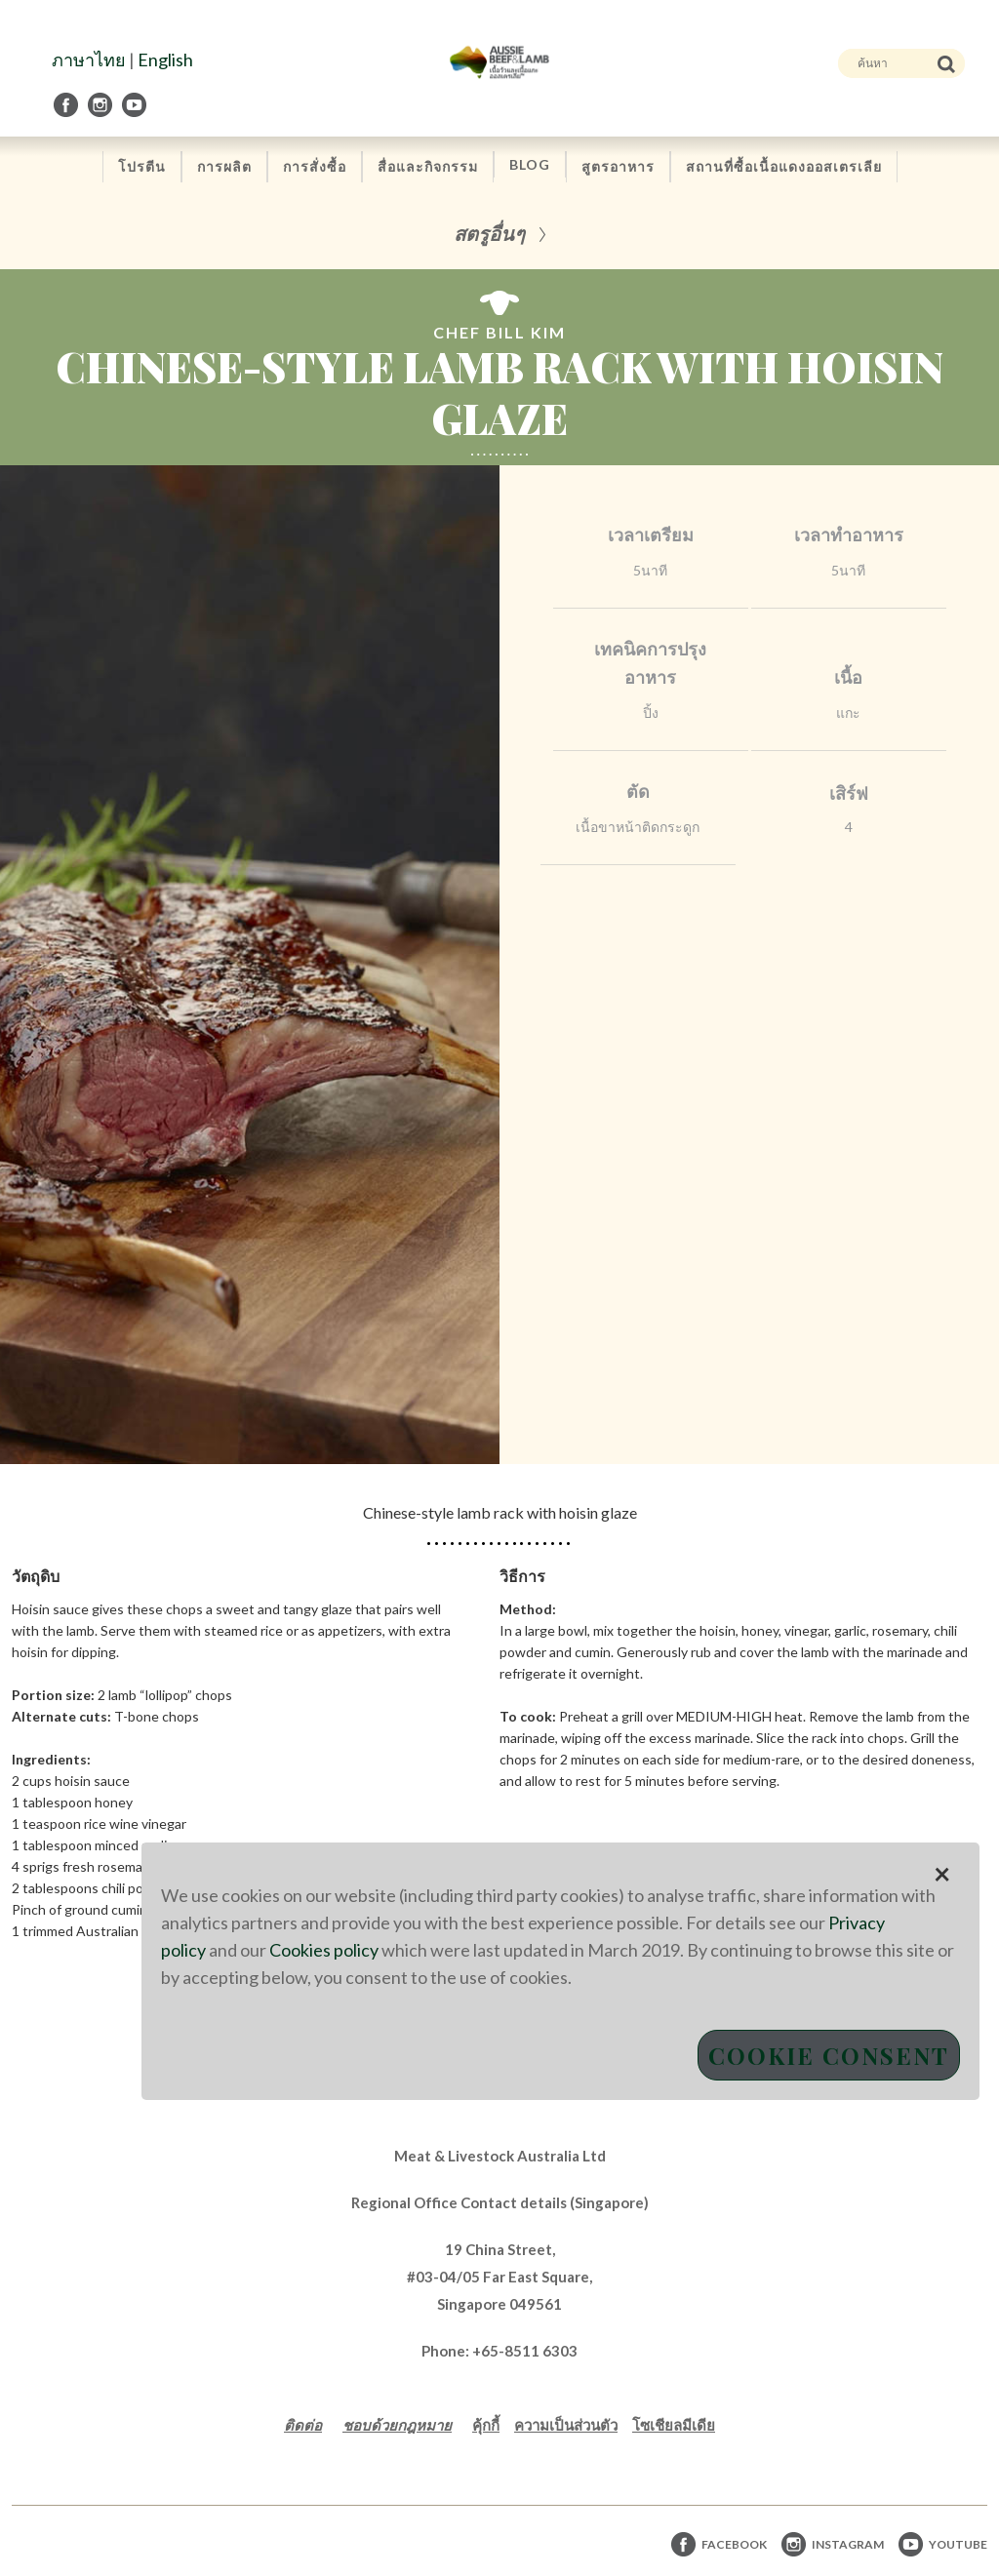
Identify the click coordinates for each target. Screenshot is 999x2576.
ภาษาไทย (89, 59)
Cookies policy (324, 1950)
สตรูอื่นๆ (489, 232)
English (165, 59)
